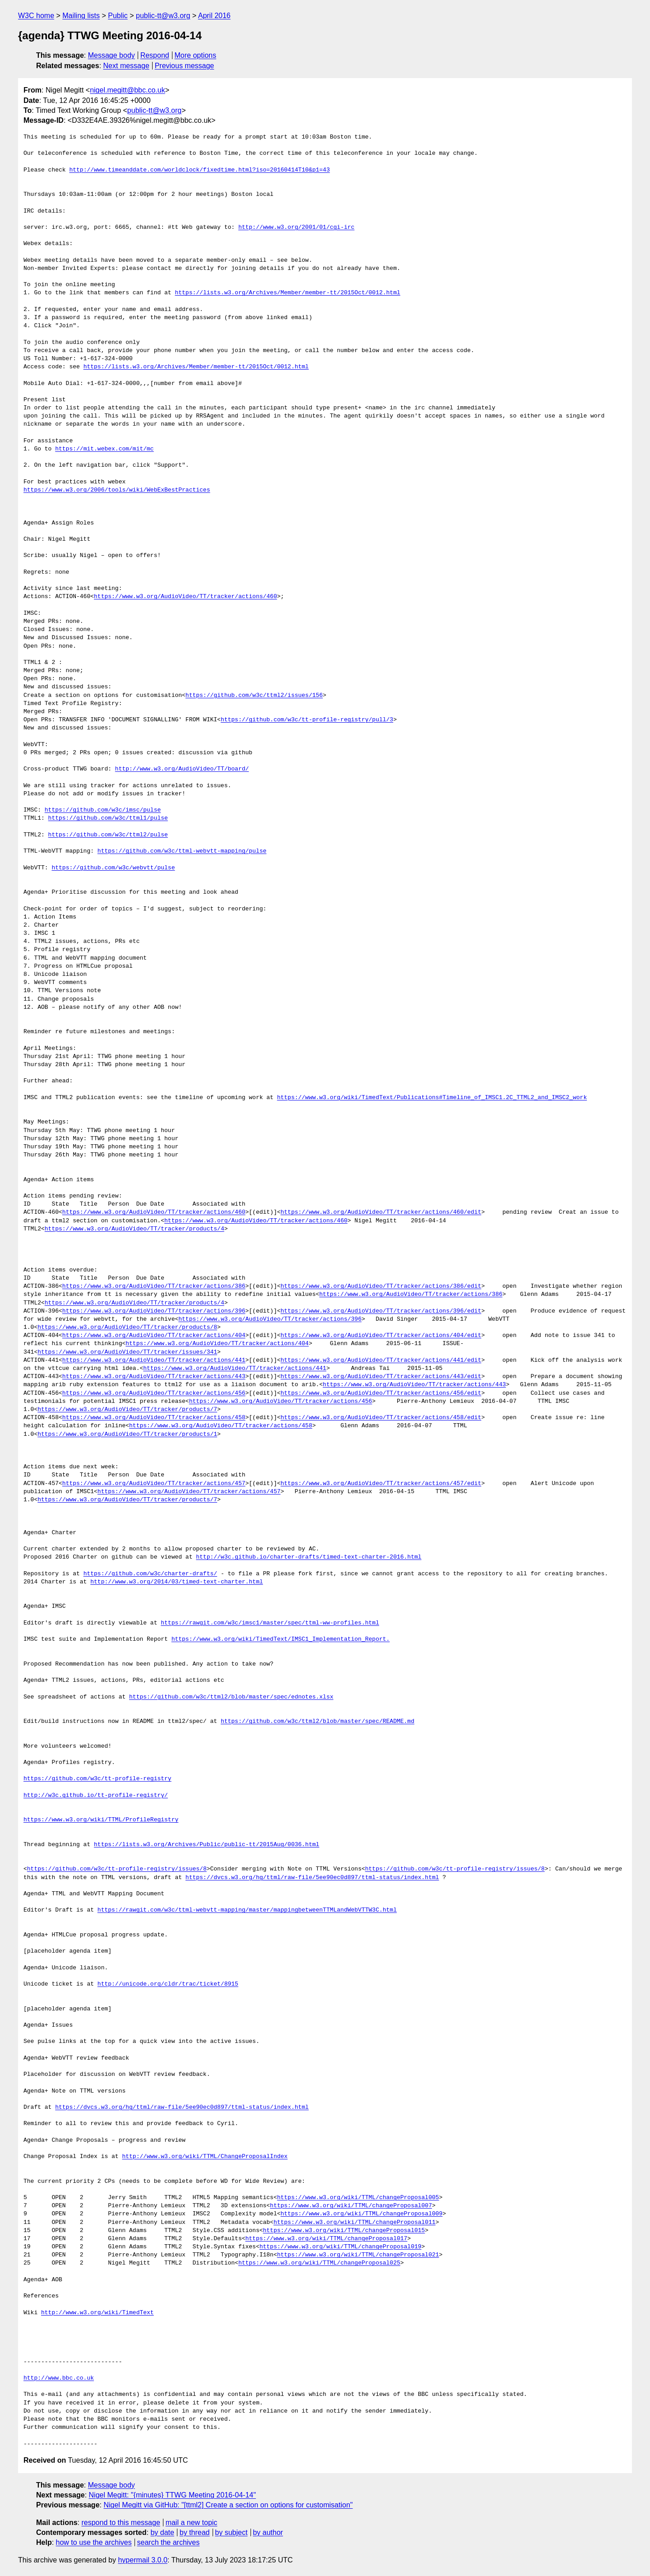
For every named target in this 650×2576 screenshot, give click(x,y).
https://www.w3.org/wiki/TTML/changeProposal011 (355, 2223)
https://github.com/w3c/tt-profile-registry (97, 1779)
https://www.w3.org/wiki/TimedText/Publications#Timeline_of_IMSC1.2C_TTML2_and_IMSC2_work (432, 1098)
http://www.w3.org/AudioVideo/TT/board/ (182, 769)
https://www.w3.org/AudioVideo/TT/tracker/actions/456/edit (380, 1393)
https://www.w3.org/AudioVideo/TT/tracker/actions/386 (154, 1286)
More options (196, 55)
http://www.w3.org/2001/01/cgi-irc (296, 227)
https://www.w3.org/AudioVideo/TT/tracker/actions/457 (154, 1484)
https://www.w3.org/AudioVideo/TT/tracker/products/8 (127, 1327)
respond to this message (120, 2522)
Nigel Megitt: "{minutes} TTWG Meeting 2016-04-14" (172, 2495)
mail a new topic (192, 2522)
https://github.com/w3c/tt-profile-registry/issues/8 (117, 1869)
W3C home (36, 15)
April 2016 (214, 15)
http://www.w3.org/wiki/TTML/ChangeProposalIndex (205, 2157)
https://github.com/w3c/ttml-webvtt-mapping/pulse (182, 851)
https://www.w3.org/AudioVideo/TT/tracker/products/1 (127, 1434)
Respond (154, 55)
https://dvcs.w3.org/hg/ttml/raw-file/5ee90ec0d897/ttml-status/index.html (312, 1878)
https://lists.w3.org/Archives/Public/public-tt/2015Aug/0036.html (206, 1845)
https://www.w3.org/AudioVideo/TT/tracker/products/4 (134, 1229)
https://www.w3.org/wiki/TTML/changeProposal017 (326, 2239)
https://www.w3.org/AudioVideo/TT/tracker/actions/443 (154, 1377)
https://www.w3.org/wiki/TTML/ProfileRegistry (100, 1820)
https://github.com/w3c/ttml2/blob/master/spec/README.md (317, 1721)
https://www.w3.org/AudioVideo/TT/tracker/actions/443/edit (380, 1377)
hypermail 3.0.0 (142, 2560)
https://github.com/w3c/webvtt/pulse (113, 868)
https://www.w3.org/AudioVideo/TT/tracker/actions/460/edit (380, 1212)
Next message (126, 66)
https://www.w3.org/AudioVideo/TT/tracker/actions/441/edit (380, 1360)
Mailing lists (81, 15)
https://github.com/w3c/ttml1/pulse (108, 818)
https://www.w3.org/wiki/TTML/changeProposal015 (344, 2231)
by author (268, 2532)
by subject (231, 2532)
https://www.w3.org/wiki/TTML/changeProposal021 (358, 2255)
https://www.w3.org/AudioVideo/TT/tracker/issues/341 (127, 1352)
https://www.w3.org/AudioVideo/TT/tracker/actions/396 (154, 1311)
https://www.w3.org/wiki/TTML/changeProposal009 (361, 2214)
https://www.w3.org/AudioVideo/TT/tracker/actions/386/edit (380, 1286)
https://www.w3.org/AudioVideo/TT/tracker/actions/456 (154, 1393)
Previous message (184, 66)
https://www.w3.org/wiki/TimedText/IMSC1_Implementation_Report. (281, 1639)
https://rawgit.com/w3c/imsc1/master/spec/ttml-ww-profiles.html (270, 1623)
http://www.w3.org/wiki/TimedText (97, 2313)
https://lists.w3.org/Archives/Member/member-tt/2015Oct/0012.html (287, 293)
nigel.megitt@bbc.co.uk (127, 90)
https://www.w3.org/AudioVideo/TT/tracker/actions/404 (154, 1336)
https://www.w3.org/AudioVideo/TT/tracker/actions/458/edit (380, 1418)
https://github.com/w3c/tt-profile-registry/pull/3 (307, 720)
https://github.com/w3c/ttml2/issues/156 (254, 696)
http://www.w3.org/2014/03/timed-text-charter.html (176, 1582)
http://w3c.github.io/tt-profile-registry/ (95, 1796)
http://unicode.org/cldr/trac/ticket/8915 (168, 1984)
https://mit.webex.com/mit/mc (104, 449)
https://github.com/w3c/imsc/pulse (103, 810)
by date (162, 2532)
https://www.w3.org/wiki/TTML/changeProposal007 (351, 2206)
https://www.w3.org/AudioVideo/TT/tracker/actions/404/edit (380, 1336)
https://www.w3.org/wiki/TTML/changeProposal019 (341, 2247)
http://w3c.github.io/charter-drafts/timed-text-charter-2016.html (308, 1557)
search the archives (168, 2542)
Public (118, 15)
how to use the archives (94, 2542)
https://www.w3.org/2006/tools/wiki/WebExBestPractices (116, 490)
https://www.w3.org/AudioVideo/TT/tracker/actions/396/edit (380, 1311)
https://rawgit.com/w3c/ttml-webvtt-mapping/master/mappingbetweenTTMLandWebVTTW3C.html (247, 1910)
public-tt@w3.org (163, 15)
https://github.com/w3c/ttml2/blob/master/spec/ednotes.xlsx (231, 1697)
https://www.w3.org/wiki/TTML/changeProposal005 (358, 2198)
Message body (111, 55)
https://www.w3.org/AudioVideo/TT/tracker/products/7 (127, 1410)
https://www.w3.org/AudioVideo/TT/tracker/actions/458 (154, 1418)
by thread (195, 2532)
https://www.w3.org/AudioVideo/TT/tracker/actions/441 (154, 1360)
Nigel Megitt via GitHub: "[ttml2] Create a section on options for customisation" (228, 2505)
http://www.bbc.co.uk (58, 2378)
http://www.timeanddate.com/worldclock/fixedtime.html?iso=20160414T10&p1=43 (199, 170)
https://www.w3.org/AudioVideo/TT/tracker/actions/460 (185, 597)
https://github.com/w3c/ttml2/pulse (108, 835)
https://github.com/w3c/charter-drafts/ (150, 1574)
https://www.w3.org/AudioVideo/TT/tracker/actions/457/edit (380, 1484)
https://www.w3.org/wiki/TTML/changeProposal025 (319, 2263)
